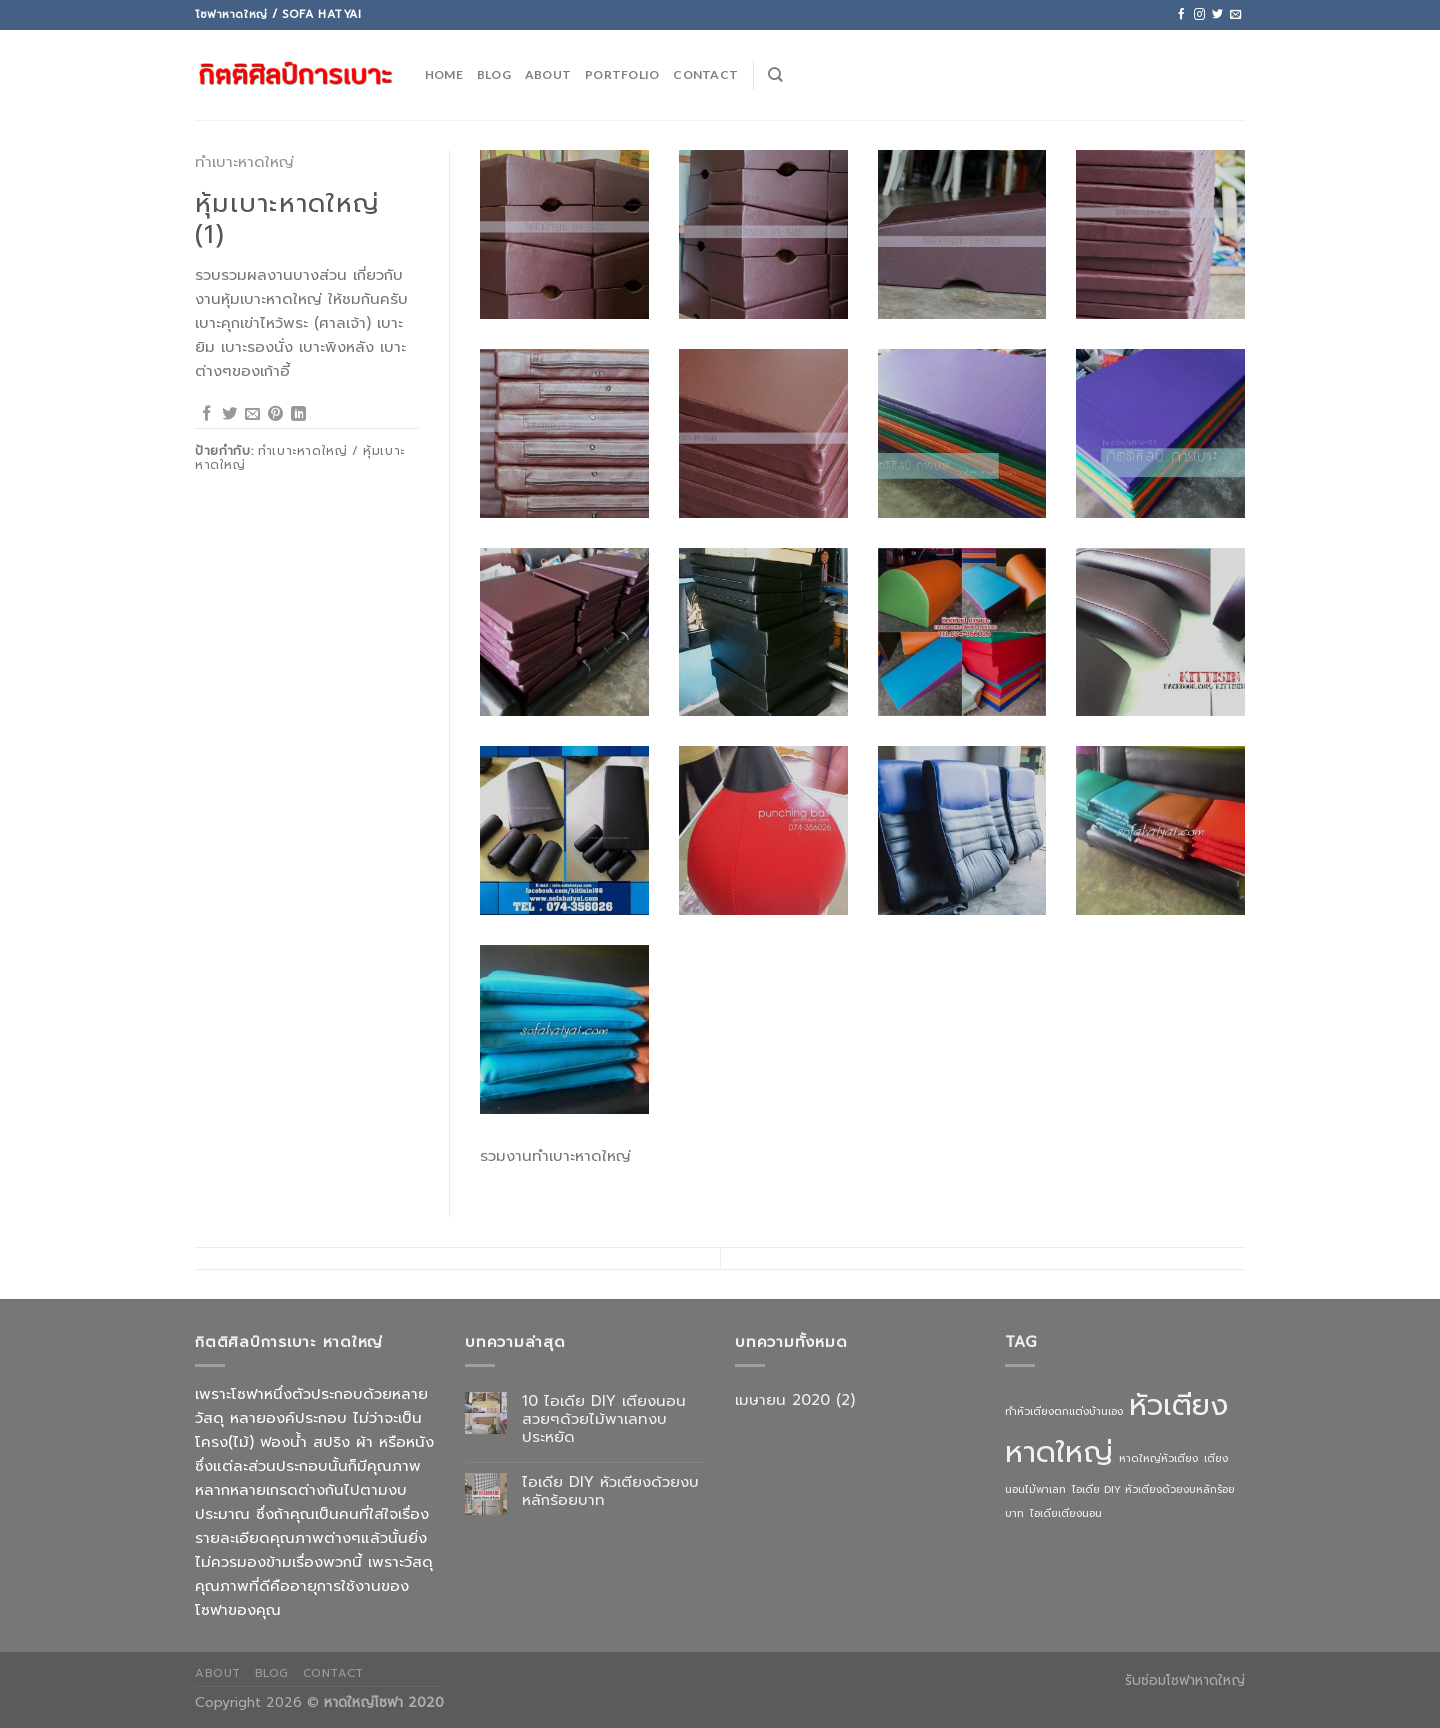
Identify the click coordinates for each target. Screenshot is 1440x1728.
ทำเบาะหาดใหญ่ (244, 162)
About (218, 1673)
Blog (272, 1673)
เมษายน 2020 (782, 1400)
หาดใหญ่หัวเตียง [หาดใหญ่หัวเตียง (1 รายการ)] (1158, 1458)
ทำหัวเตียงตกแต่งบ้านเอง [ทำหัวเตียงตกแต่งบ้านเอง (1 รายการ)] (1064, 1411)
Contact (333, 1673)
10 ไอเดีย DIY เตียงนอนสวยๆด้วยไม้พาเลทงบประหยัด (604, 1419)
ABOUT (548, 74)
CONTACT (705, 74)
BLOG (494, 74)
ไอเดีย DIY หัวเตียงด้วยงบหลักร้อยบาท (610, 1491)
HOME (444, 74)
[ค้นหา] (775, 74)
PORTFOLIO (622, 74)
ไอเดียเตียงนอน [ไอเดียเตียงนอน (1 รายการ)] (1066, 1513)
